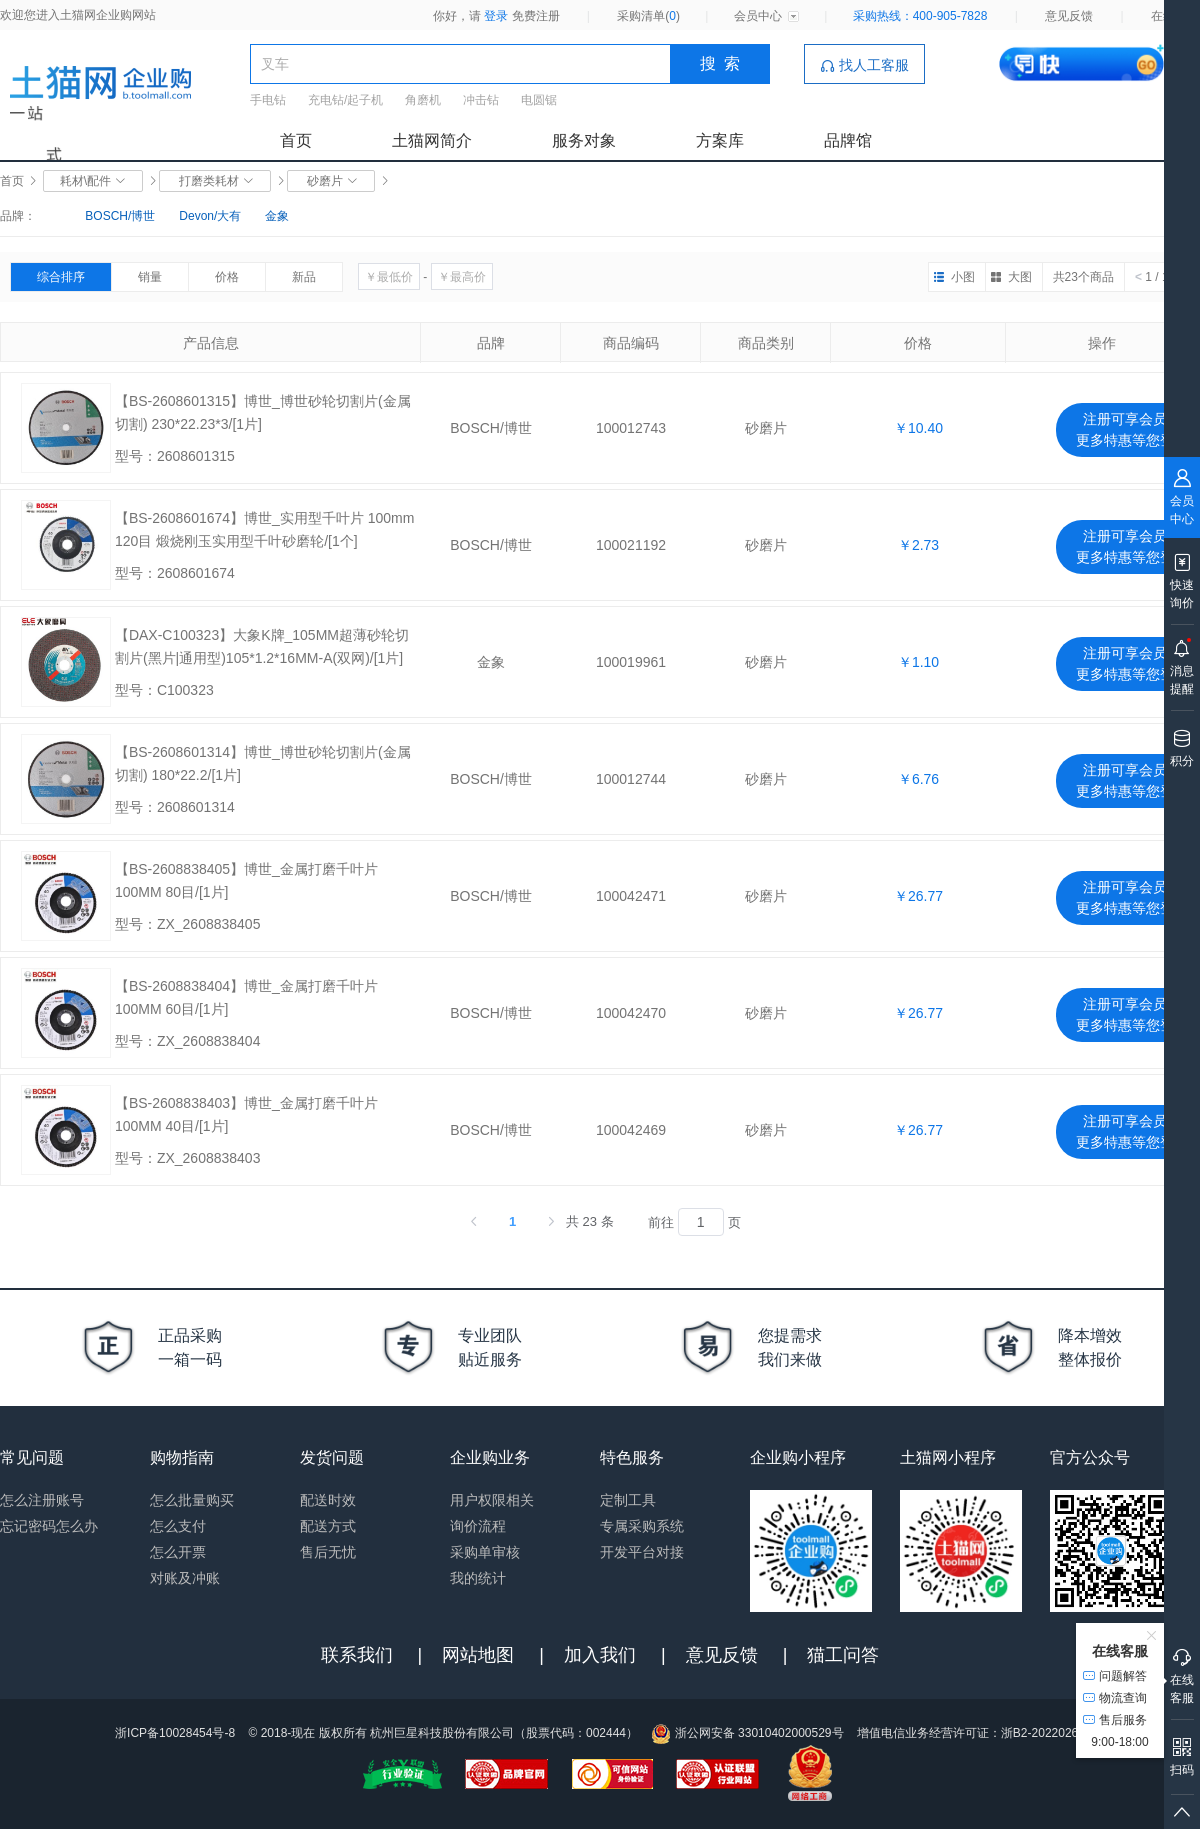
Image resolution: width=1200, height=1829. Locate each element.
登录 (496, 16)
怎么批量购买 (192, 1500)
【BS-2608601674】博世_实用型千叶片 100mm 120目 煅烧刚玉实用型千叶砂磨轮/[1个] (265, 529)
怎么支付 (178, 1526)
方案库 (720, 140)
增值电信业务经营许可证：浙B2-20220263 (971, 1733)
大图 (1020, 277)
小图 (963, 277)
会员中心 (758, 16)
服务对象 (584, 140)
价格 (227, 277)
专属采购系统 (642, 1526)
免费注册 (536, 16)
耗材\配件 (93, 181)
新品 (304, 277)
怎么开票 (178, 1552)
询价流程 (478, 1526)
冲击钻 (481, 100)
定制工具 (628, 1500)
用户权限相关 (492, 1500)
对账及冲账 (185, 1578)
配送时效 (328, 1500)
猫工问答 (843, 1655)
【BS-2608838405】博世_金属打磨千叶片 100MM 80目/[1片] (246, 880)
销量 (150, 277)
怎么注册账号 (42, 1500)
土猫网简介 (432, 140)
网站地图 (478, 1655)
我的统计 (478, 1578)
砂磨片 (331, 181)
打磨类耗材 (215, 181)
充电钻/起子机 (345, 100)
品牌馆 (848, 140)
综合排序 (61, 277)
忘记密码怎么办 (49, 1526)
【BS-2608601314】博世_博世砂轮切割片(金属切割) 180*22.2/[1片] (263, 763)
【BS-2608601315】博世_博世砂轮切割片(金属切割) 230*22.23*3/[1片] (263, 412)
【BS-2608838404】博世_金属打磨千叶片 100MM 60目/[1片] (246, 997)
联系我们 (357, 1655)
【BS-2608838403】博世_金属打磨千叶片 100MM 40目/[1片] (246, 1114)
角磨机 (423, 100)
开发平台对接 (642, 1552)
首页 (296, 140)
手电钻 (268, 100)
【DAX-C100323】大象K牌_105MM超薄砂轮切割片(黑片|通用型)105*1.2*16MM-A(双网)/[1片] (262, 646)
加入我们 (600, 1655)
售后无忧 (328, 1552)
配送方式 (328, 1526)
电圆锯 (539, 100)
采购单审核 (485, 1552)
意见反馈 (1069, 16)
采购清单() (648, 16)
